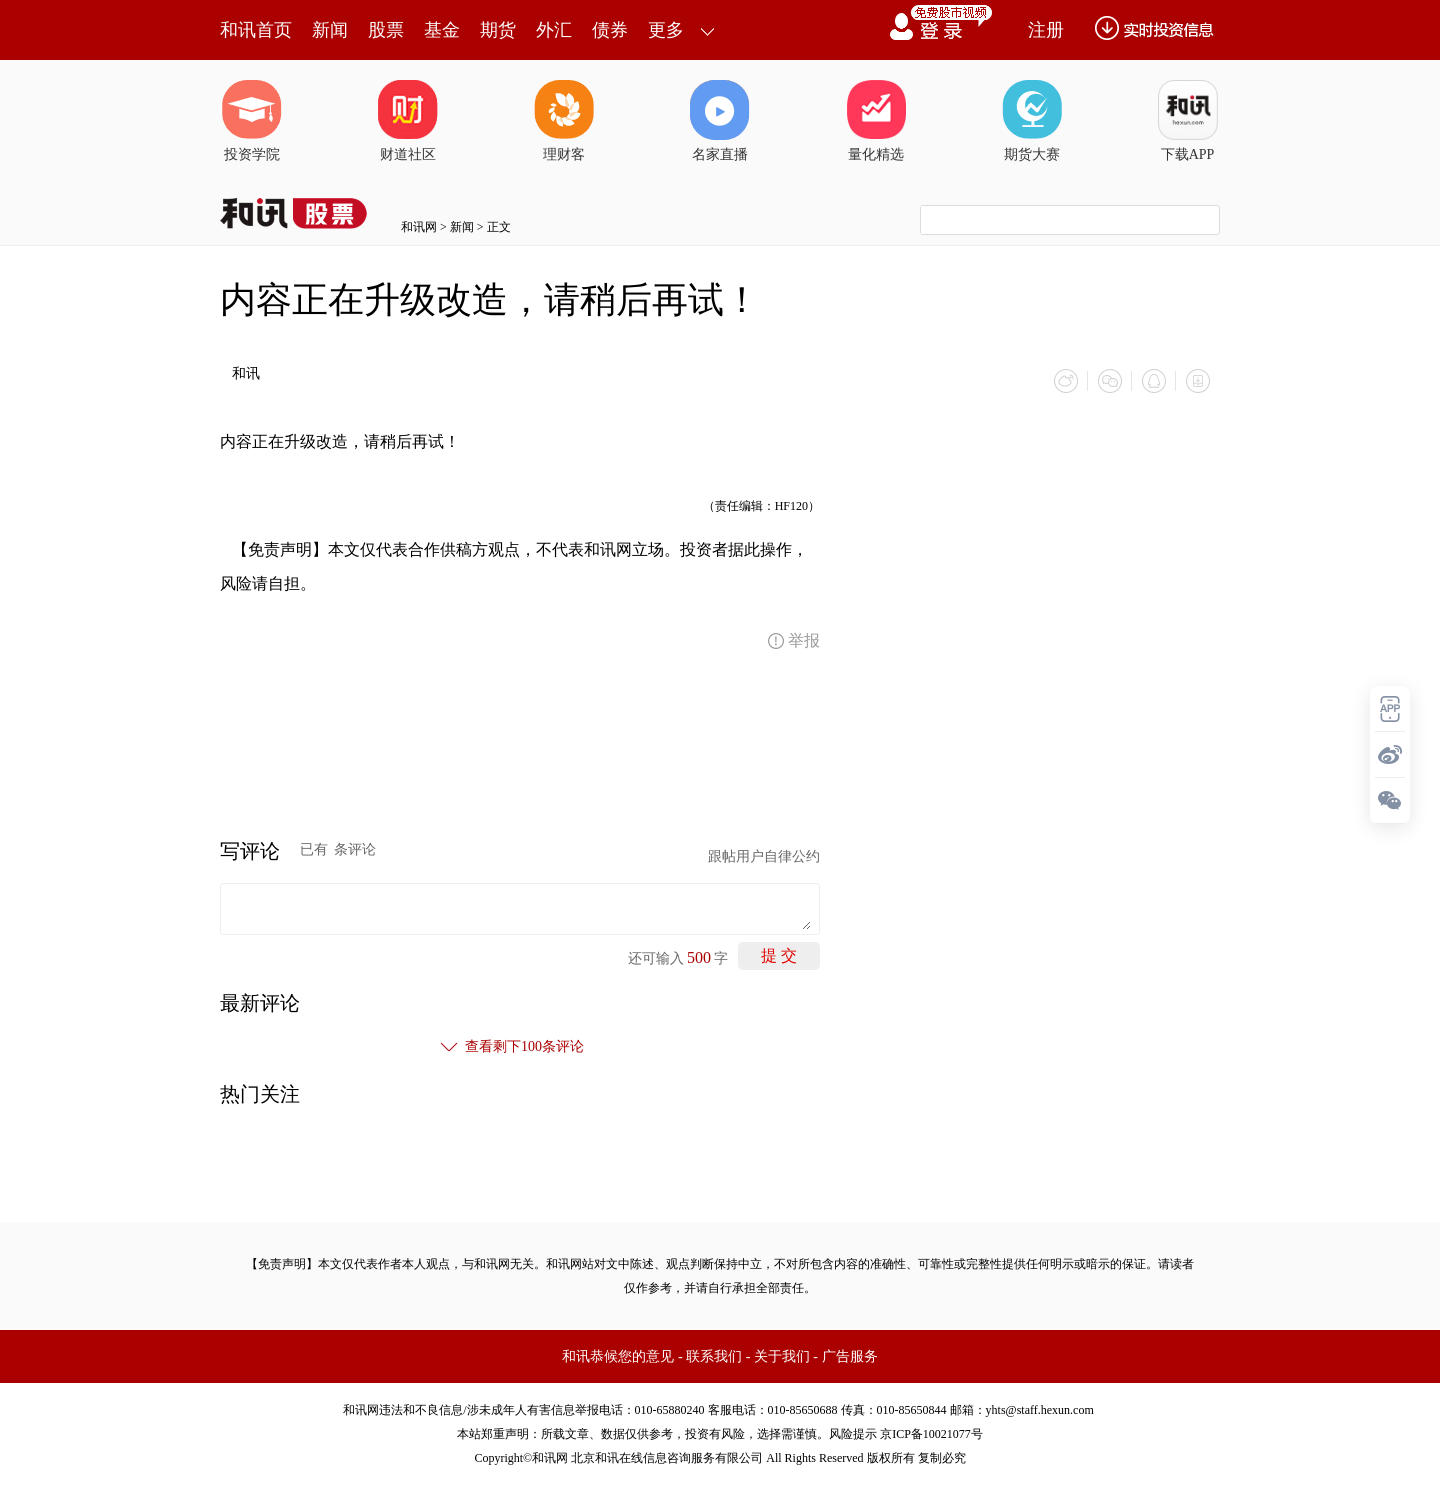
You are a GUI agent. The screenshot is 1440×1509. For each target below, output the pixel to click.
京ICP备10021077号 (931, 1434)
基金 (442, 30)
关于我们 (782, 1356)
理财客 (564, 121)
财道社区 (408, 121)
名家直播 (720, 121)
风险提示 (853, 1434)
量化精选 (876, 121)
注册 (1046, 30)
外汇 (554, 30)
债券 (610, 30)
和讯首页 (256, 30)
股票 (386, 30)
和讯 (246, 373)
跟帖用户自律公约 (764, 856)
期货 (498, 30)
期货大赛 (1032, 121)
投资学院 (252, 121)
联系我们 (714, 1356)
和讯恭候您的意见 (618, 1356)
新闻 (330, 30)
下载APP (1188, 121)
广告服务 (850, 1356)
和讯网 (419, 227)
